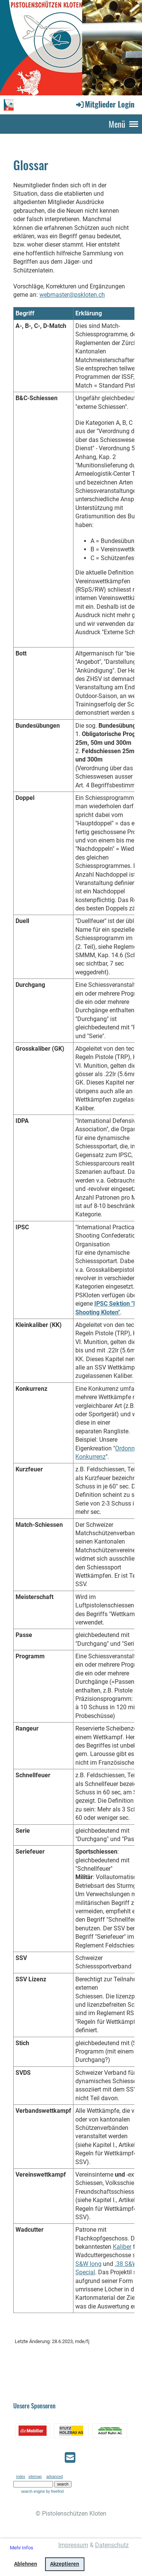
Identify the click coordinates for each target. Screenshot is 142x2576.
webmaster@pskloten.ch (72, 294)
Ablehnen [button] (25, 2564)
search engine (33, 2491)
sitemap (35, 2477)
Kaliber (122, 2246)
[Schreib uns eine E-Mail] (70, 2458)
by (55, 2491)
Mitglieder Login (104, 104)
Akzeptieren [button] (64, 2564)
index (20, 2477)
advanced (54, 2477)
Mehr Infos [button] (21, 2548)
